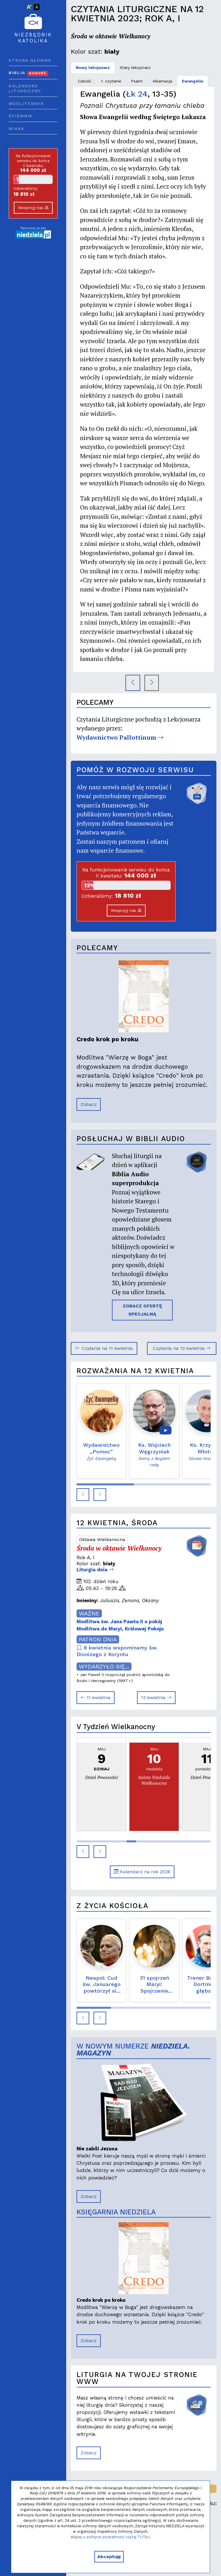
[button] (83, 1494)
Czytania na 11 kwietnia (104, 1348)
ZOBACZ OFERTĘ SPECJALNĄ (142, 1310)
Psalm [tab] (137, 81)
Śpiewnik (21, 116)
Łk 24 (136, 94)
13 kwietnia (156, 1697)
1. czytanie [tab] (111, 81)
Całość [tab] (84, 81)
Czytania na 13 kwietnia (182, 1348)
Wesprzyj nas (33, 207)
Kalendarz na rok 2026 (142, 1871)
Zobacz (89, 1104)
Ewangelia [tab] (192, 81)
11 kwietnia (95, 1697)
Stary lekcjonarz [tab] (135, 67)
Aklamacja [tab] (162, 81)
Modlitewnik (26, 103)
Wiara (16, 128)
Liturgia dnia (95, 1569)
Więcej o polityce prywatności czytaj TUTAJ (110, 2537)
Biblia (28, 72)
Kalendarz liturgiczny (25, 88)
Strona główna (30, 60)
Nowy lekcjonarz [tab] (93, 67)
